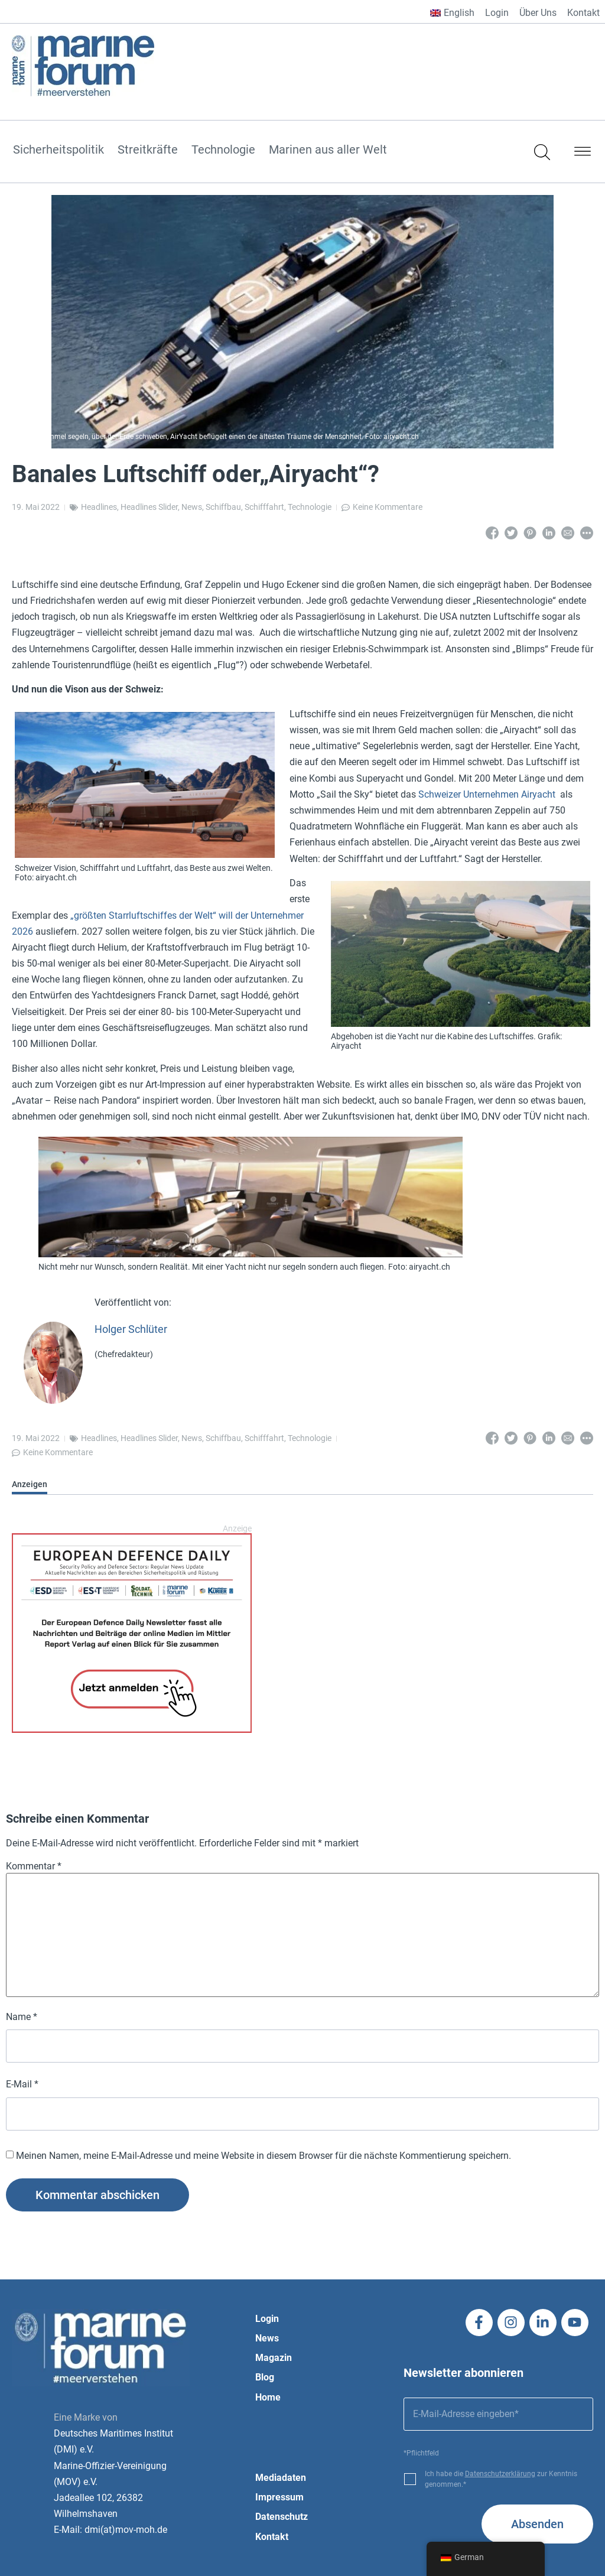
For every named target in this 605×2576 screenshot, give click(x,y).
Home (268, 2397)
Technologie (223, 150)
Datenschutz (281, 2516)
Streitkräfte (148, 150)
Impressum (279, 2497)
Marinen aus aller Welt (328, 150)
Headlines (99, 507)
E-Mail (22, 2084)
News (191, 507)
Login (497, 12)
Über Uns (538, 12)
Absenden (537, 2524)
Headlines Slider (149, 507)
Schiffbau (223, 507)
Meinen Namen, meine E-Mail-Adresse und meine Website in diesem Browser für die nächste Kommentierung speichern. (263, 2156)
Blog (264, 2377)
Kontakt (583, 12)
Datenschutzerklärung (500, 2474)
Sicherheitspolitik (58, 150)
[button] (582, 153)
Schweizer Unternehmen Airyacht (486, 794)
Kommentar (33, 1866)
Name (21, 2017)
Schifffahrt (264, 507)
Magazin (273, 2357)
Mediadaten (280, 2477)
